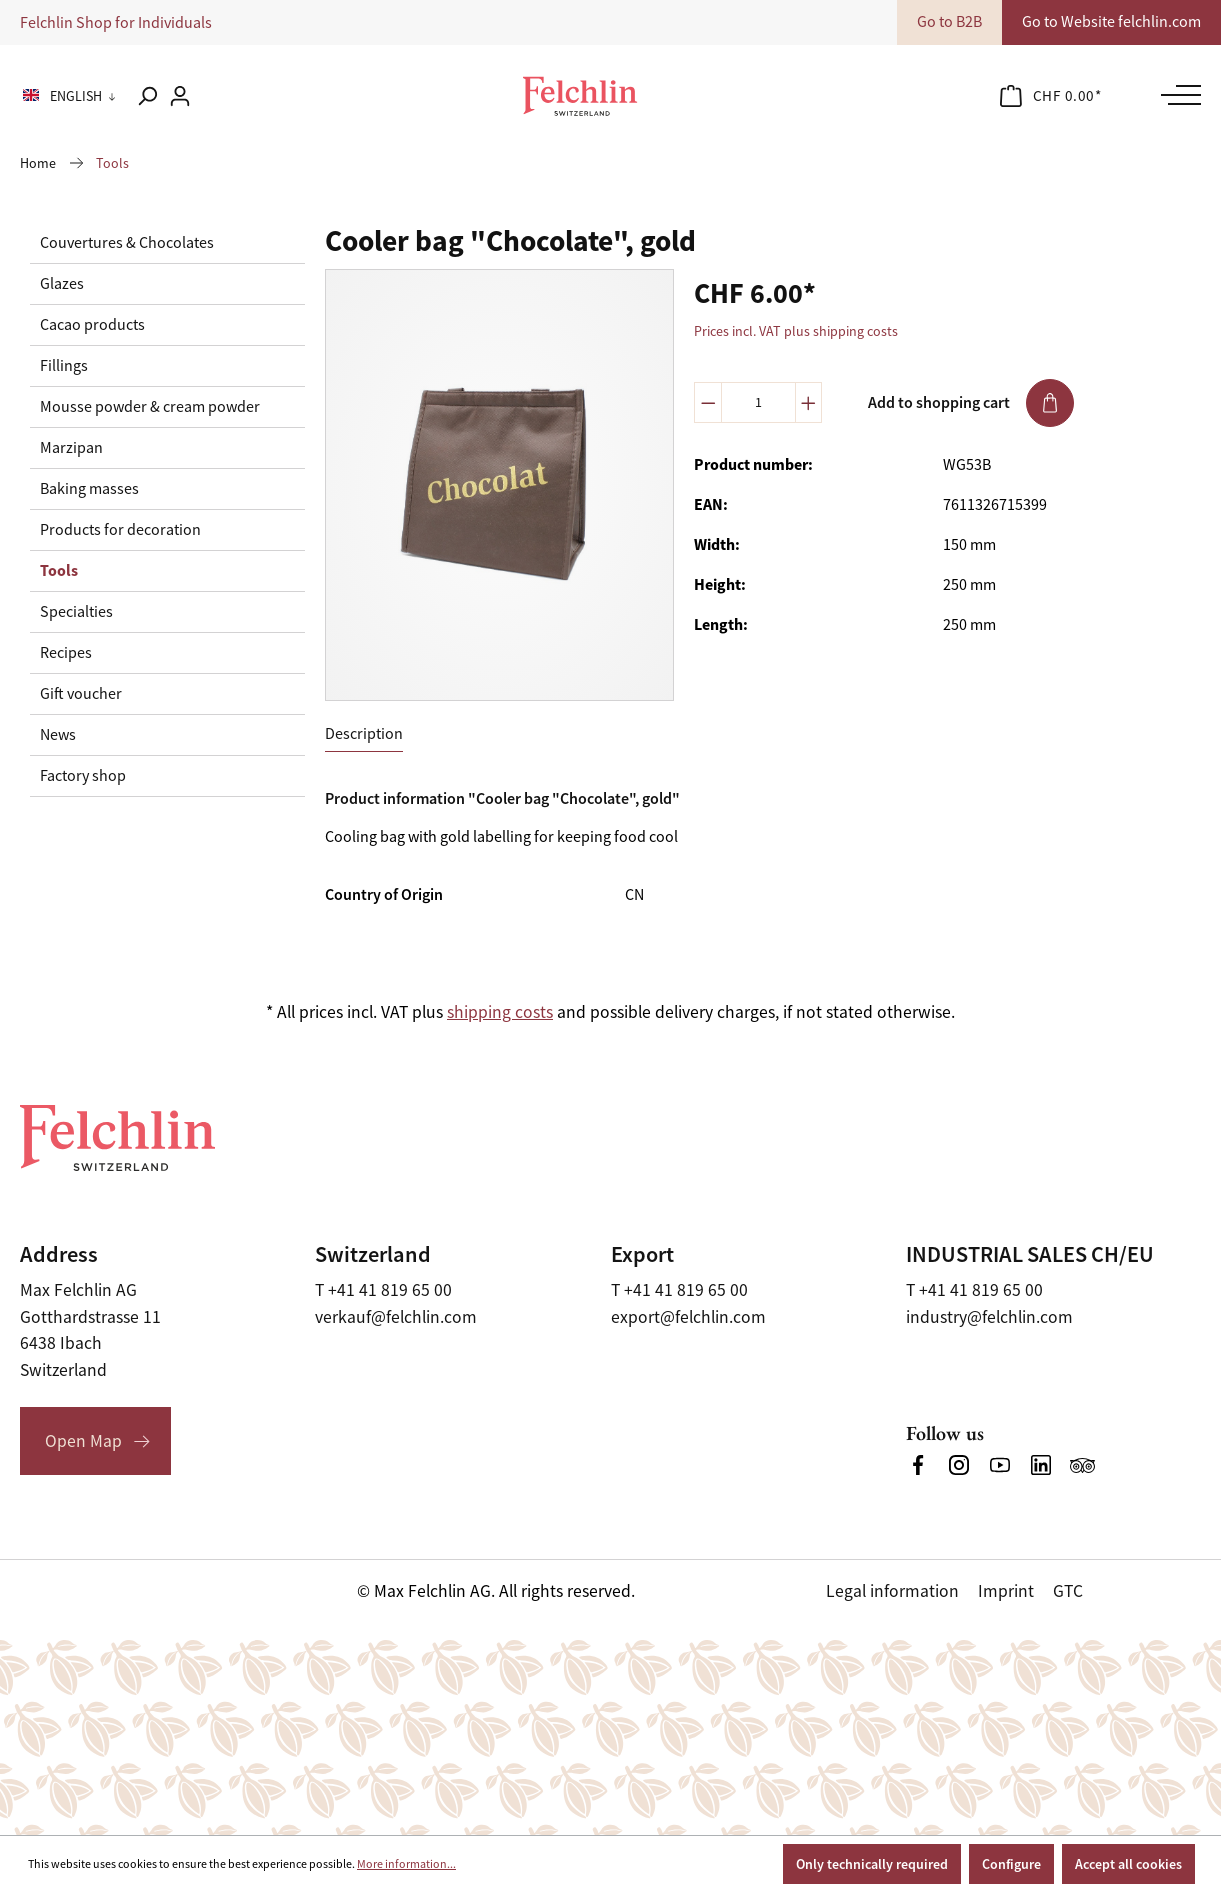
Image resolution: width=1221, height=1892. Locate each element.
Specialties (76, 612)
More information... (406, 1864)
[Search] (147, 96)
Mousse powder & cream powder (150, 407)
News (58, 735)
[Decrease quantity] (708, 402)
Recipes (66, 653)
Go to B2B (949, 22)
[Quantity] (758, 402)
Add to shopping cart (971, 403)
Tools (59, 570)
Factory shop (83, 776)
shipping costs (500, 1012)
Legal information (892, 1591)
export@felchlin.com (688, 1317)
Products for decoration (120, 530)
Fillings (64, 366)
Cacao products (92, 325)
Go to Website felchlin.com (1111, 22)
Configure (1011, 1864)
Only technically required (872, 1864)
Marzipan (71, 448)
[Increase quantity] (809, 402)
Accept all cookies (1128, 1864)
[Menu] (1176, 95)
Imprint (1006, 1591)
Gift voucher (81, 694)
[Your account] (180, 96)
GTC (1068, 1591)
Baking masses (89, 489)
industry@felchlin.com (989, 1317)
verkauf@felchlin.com (396, 1317)
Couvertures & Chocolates (127, 243)
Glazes (62, 284)
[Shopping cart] (1051, 96)
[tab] (364, 734)
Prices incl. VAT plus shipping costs (796, 331)
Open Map (83, 1441)
